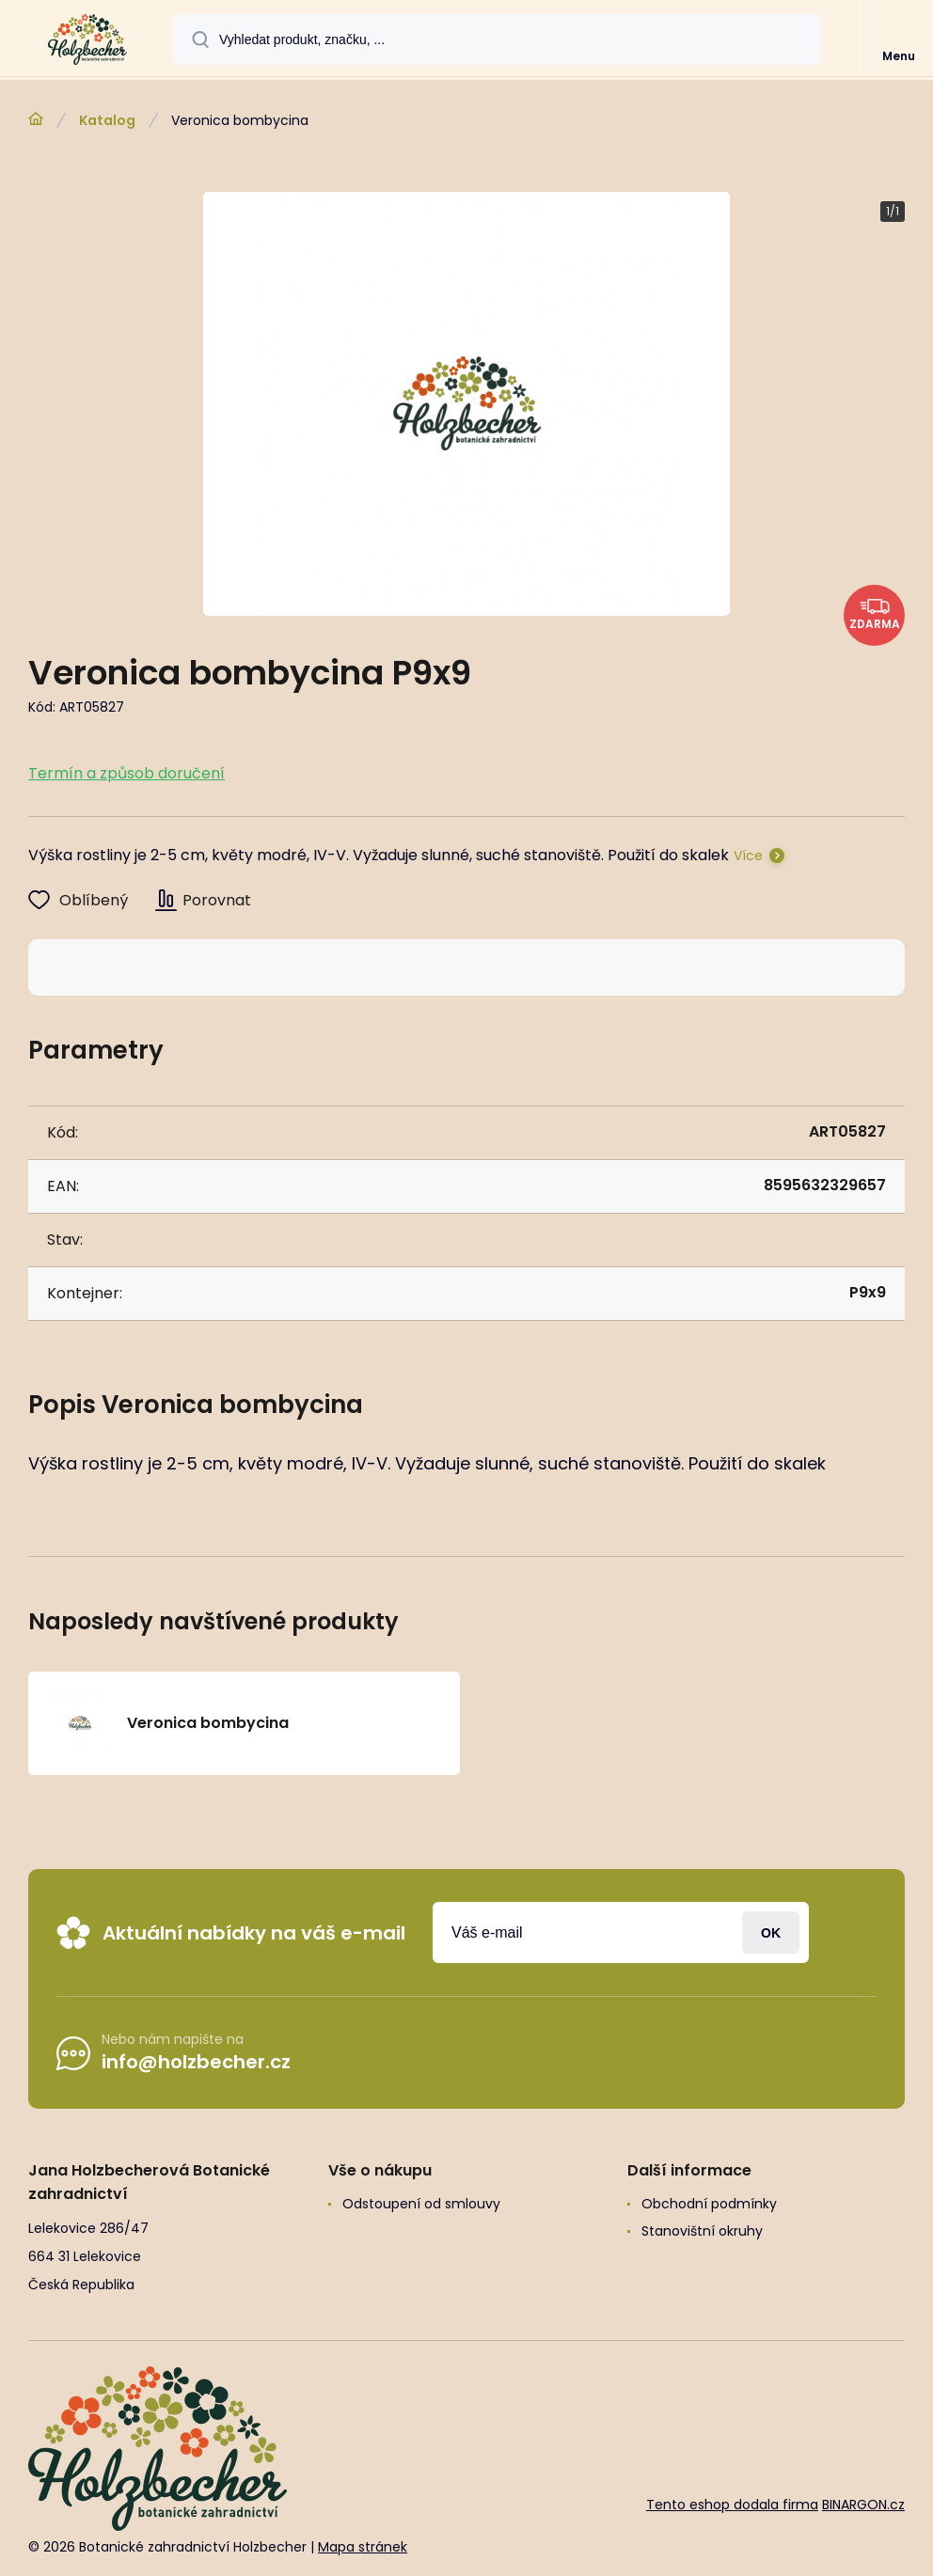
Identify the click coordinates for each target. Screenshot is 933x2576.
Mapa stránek (362, 2546)
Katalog (107, 120)
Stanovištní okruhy (702, 2231)
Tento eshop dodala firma (732, 2504)
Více (748, 855)
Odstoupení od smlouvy (421, 2203)
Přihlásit (770, 1932)
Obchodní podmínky (709, 2203)
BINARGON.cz (863, 2504)
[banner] (87, 39)
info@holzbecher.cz (196, 2062)
